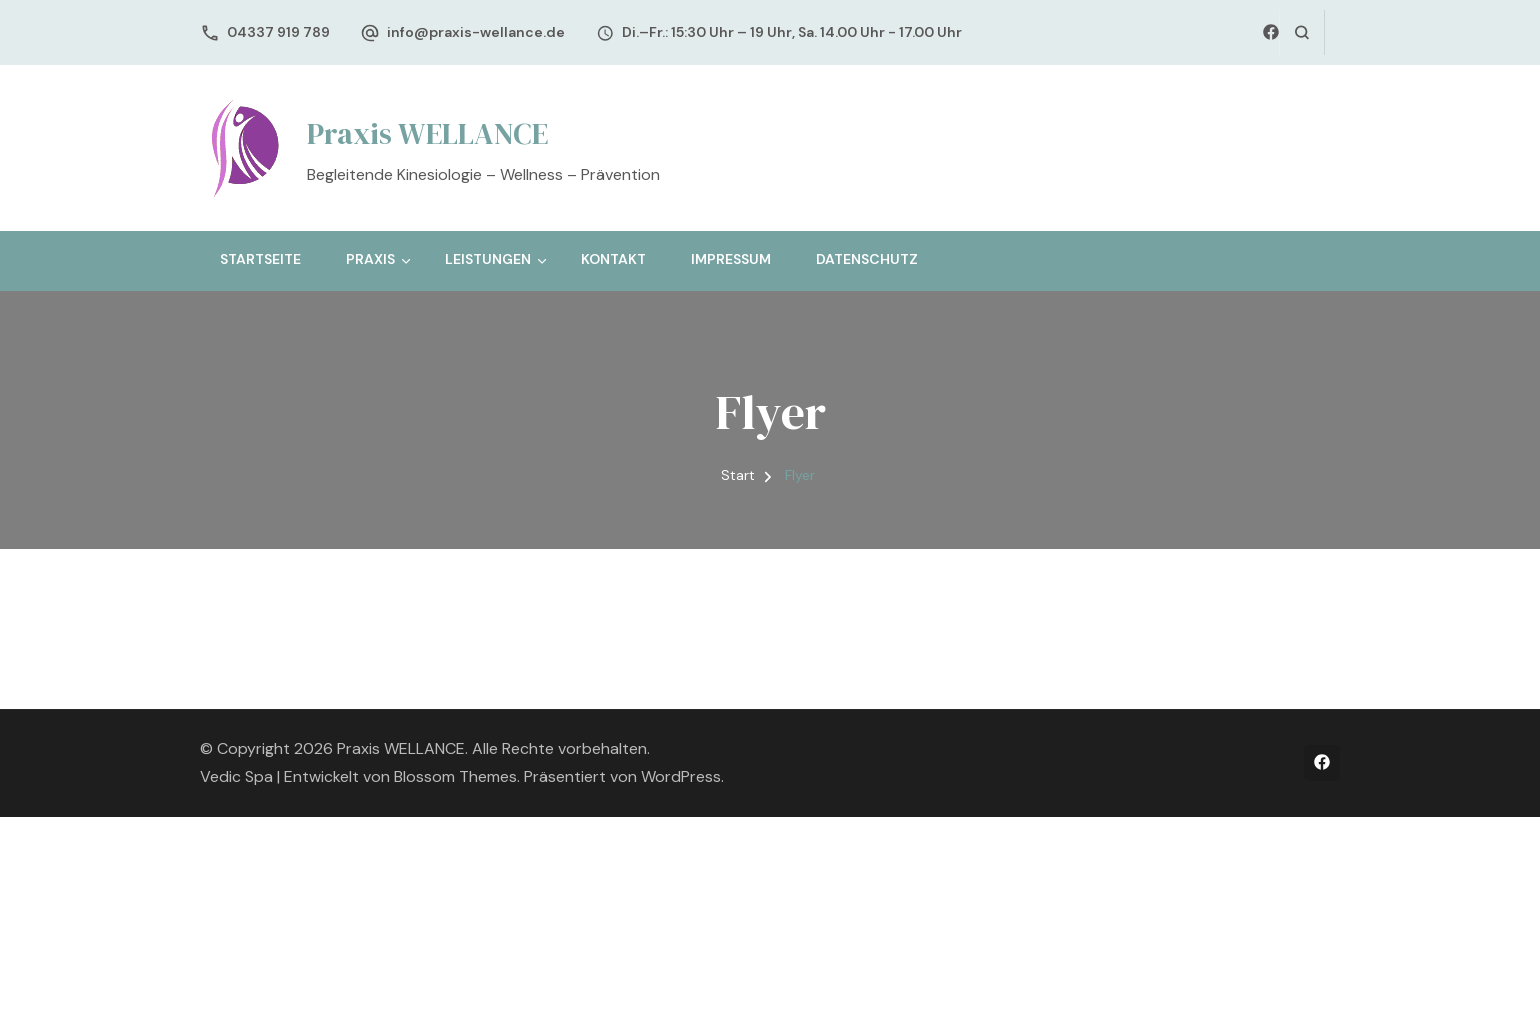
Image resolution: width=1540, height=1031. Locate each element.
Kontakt (613, 259)
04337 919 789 (278, 32)
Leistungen (488, 259)
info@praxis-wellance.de (476, 32)
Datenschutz (867, 259)
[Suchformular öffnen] (1301, 32)
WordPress (681, 776)
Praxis (370, 259)
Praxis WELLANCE (427, 133)
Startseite (260, 259)
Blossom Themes (455, 776)
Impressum (731, 259)
